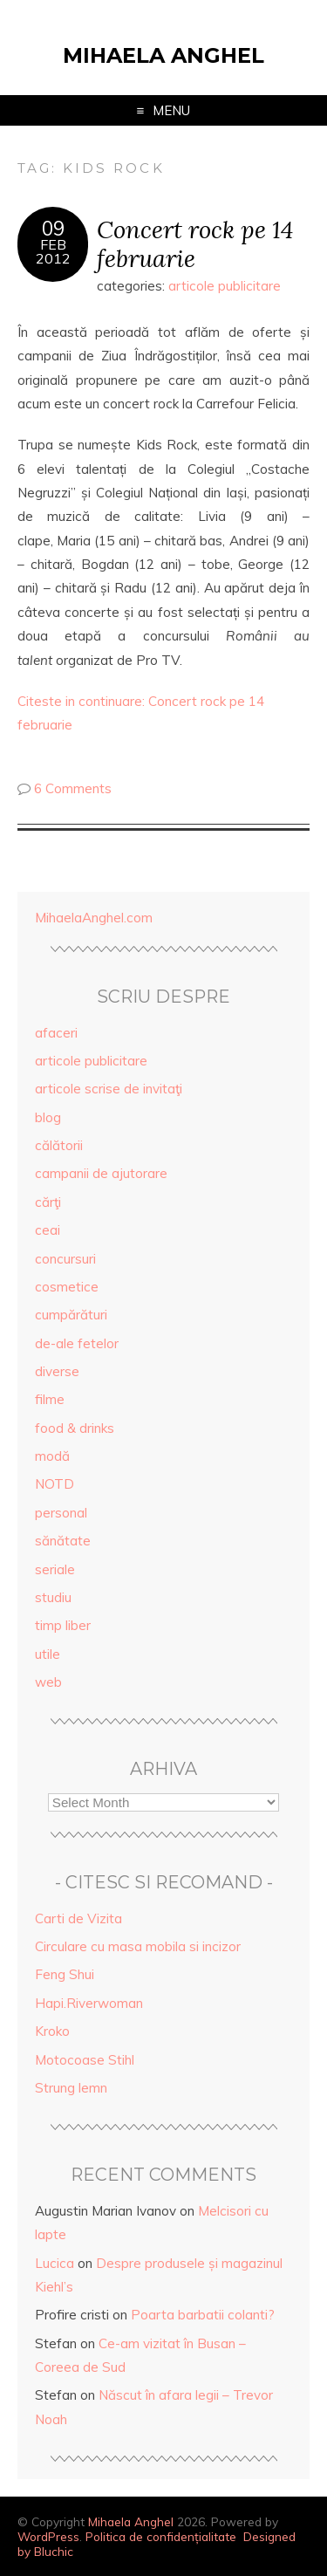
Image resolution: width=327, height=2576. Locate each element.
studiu (53, 1597)
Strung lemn (71, 2087)
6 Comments (73, 788)
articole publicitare (224, 285)
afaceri (56, 1032)
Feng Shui (64, 1974)
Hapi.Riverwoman (89, 2003)
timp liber (63, 1625)
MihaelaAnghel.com (94, 917)
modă (52, 1456)
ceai (47, 1230)
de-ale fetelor (77, 1343)
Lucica (54, 2263)
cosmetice (67, 1286)
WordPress (48, 2536)
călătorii (59, 1145)
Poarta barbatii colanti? (203, 2314)
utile (47, 1654)
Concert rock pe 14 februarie (195, 243)
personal (61, 1512)
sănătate (63, 1540)
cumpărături (71, 1314)
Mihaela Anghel (163, 55)
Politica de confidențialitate (160, 2536)
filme (50, 1399)
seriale (55, 1569)
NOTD (54, 1484)
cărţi (48, 1202)
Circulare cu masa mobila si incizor (138, 1946)
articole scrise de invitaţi (108, 1088)
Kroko (52, 2031)
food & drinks (74, 1428)
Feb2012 (53, 251)
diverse (57, 1371)
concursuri (65, 1258)
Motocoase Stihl (84, 2060)
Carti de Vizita (78, 1918)
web (48, 1682)
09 (53, 228)
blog (48, 1117)
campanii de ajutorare (101, 1173)
